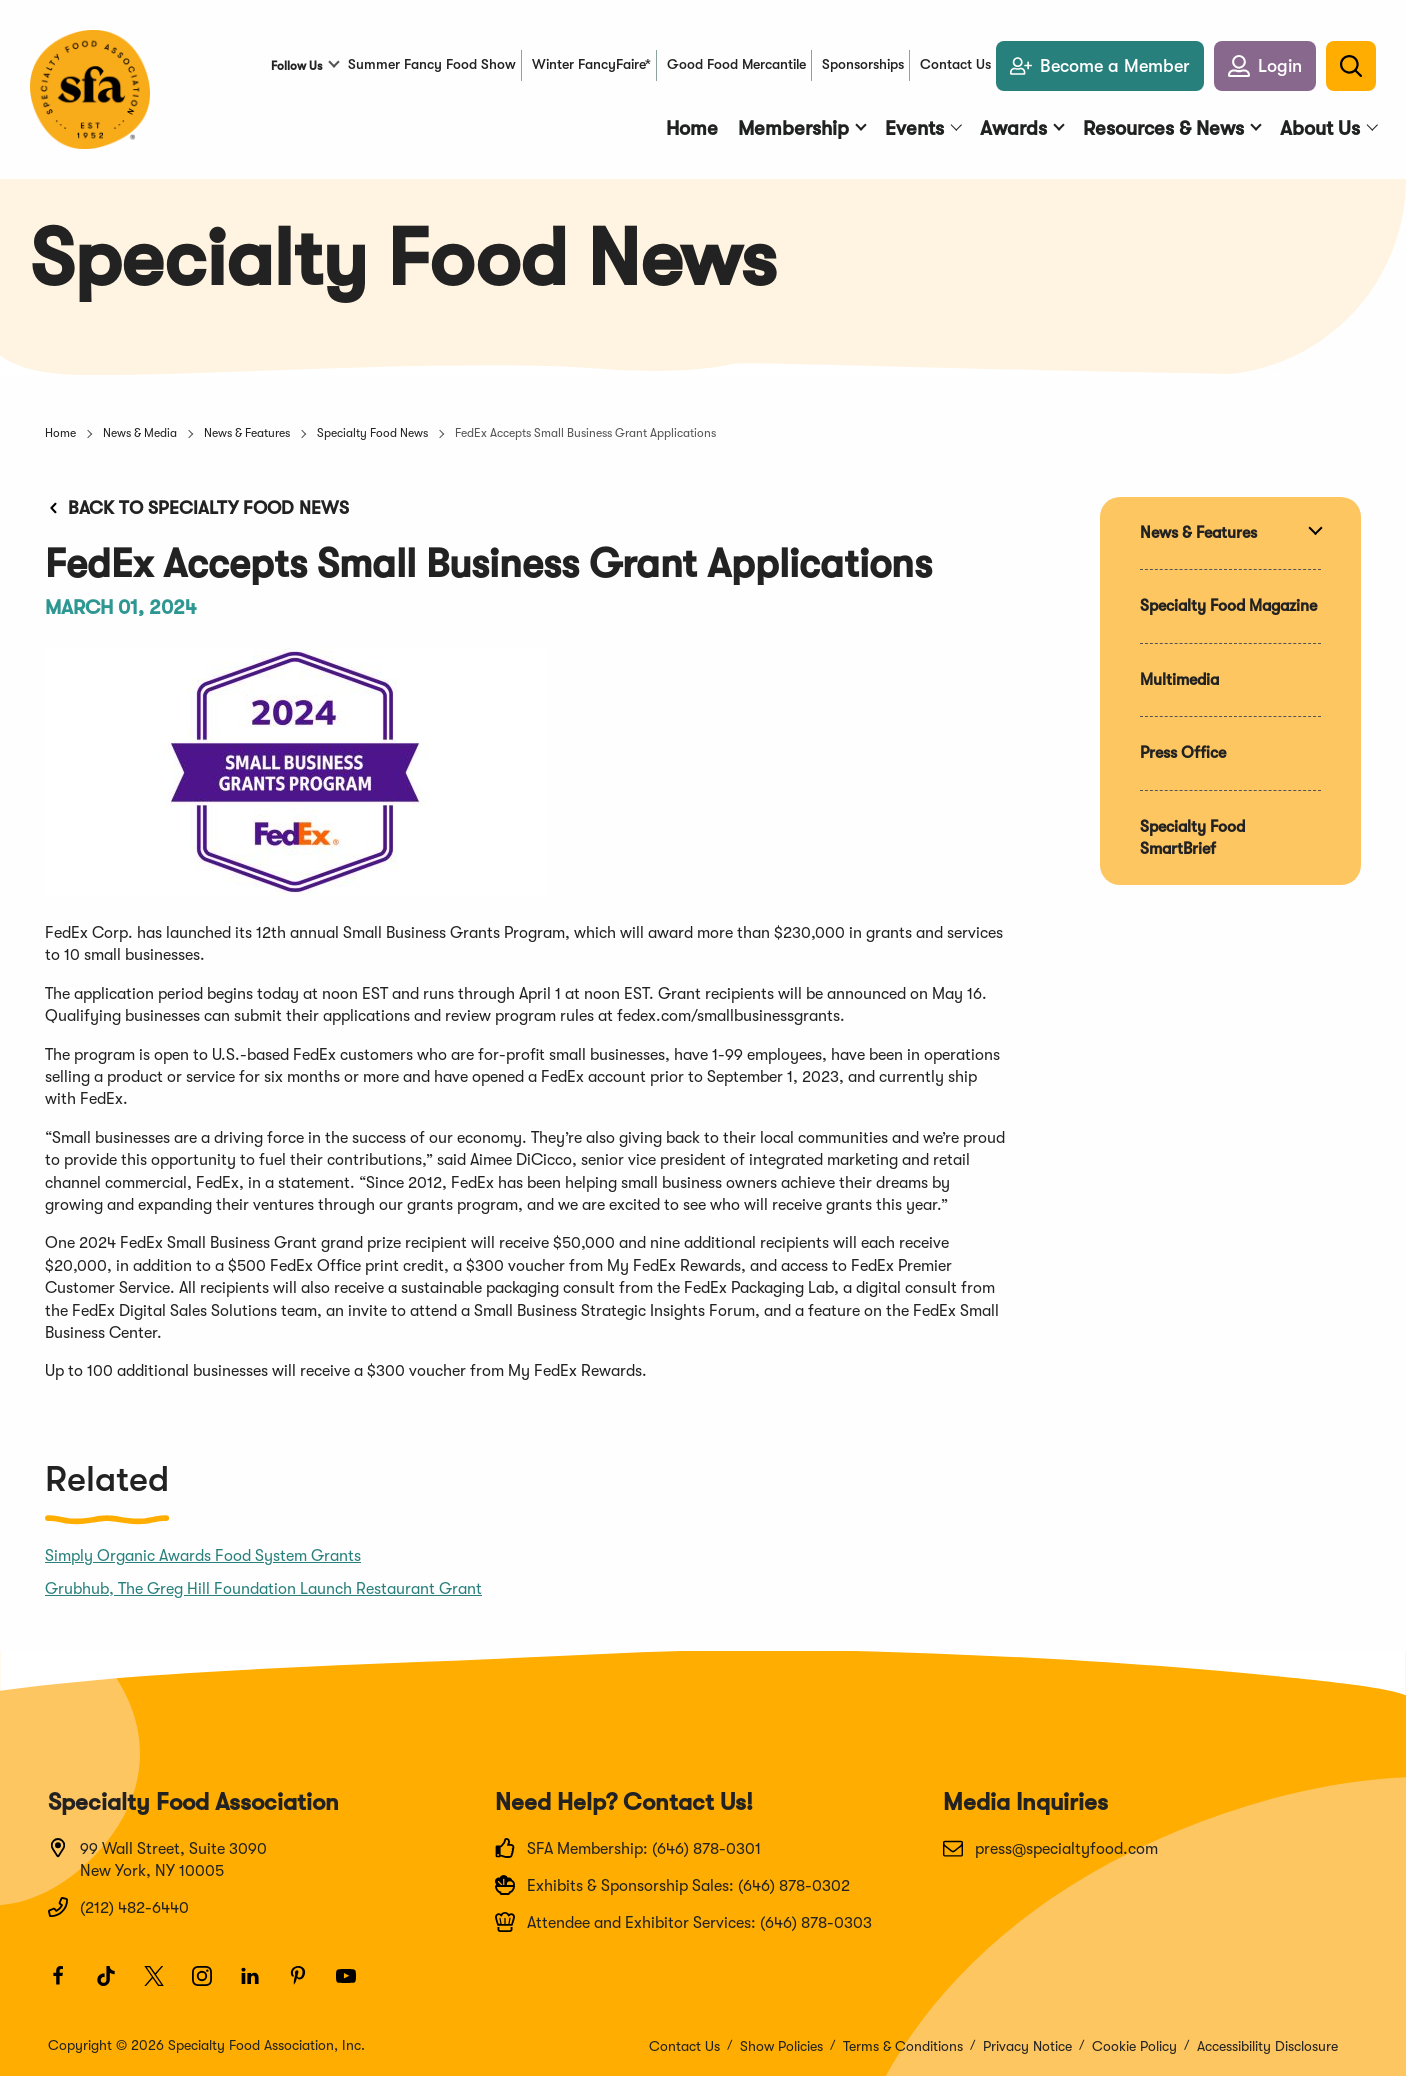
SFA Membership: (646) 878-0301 (628, 1848)
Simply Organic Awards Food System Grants (203, 1556)
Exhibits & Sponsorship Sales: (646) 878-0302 (672, 1885)
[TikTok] (115, 1985)
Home (60, 433)
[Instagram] (211, 1985)
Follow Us (296, 66)
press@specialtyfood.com (1050, 1848)
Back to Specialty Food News (197, 508)
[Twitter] (163, 1985)
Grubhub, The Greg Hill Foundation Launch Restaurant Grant (263, 1589)
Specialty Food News (372, 433)
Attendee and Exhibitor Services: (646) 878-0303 (683, 1922)
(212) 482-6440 (118, 1907)
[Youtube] (355, 1985)
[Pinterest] (307, 1985)
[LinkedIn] (259, 1985)
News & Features (247, 433)
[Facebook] (67, 1985)
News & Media (140, 433)
